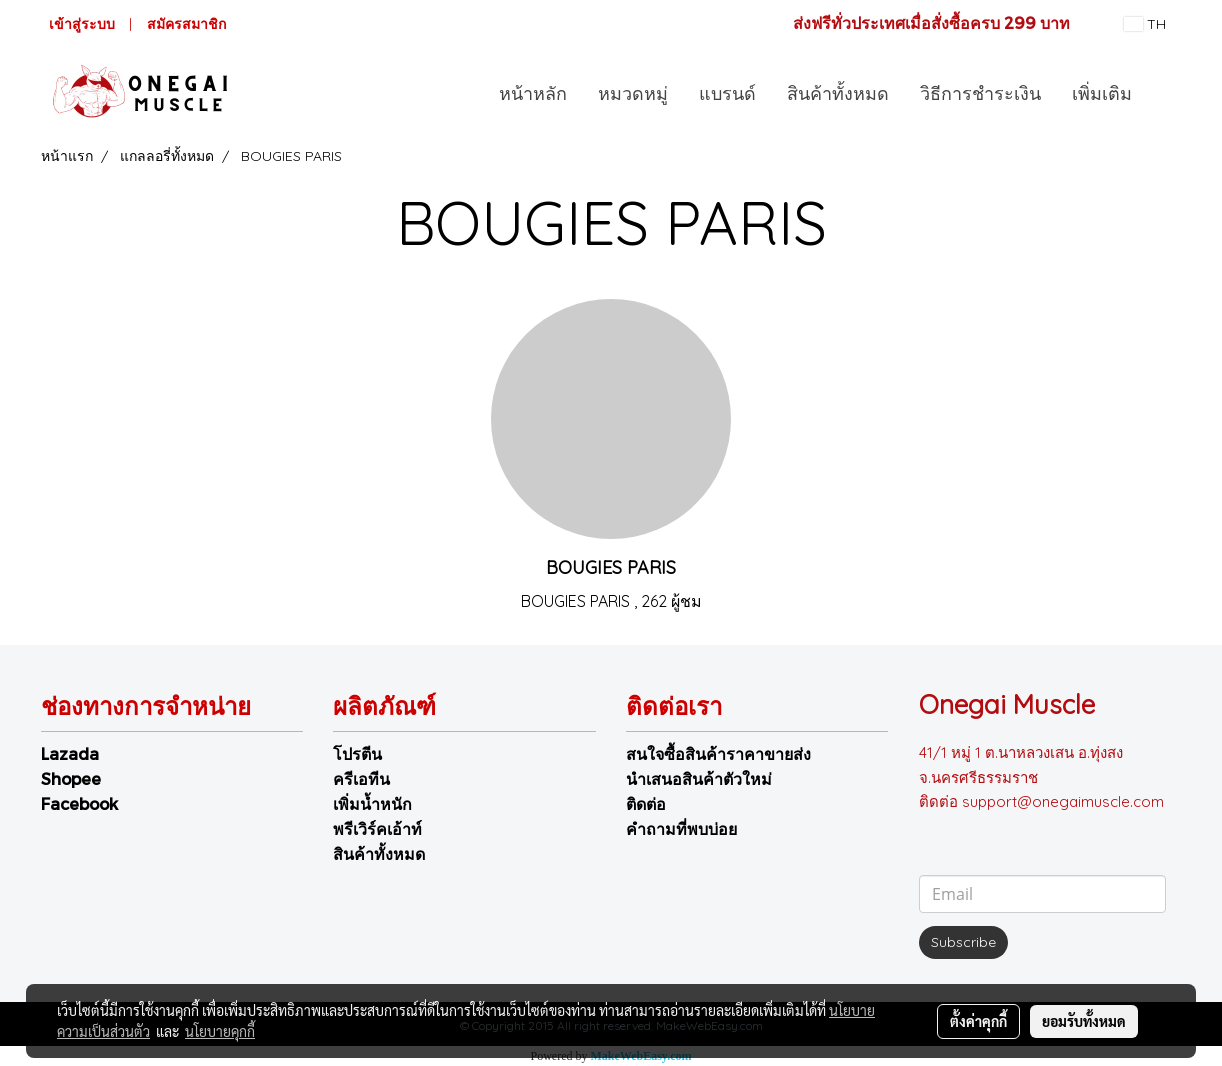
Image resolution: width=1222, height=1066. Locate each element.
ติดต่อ (646, 803)
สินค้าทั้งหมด (838, 93)
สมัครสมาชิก (186, 24)
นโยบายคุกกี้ (220, 1031)
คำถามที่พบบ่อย (681, 828)
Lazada (70, 753)
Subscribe (963, 942)
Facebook (79, 803)
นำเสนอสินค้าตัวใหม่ (699, 778)
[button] (1165, 93)
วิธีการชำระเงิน (980, 93)
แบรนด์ (727, 93)
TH (1145, 24)
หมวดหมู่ (633, 93)
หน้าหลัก (533, 93)
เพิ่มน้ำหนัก (372, 803)
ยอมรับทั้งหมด (1084, 1021)
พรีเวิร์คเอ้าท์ (377, 828)
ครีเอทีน (361, 778)
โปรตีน (357, 753)
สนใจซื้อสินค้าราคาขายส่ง (718, 753)
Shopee (71, 778)
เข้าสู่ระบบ (82, 24)
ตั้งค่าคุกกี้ (978, 1021)
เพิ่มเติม (1102, 93)
